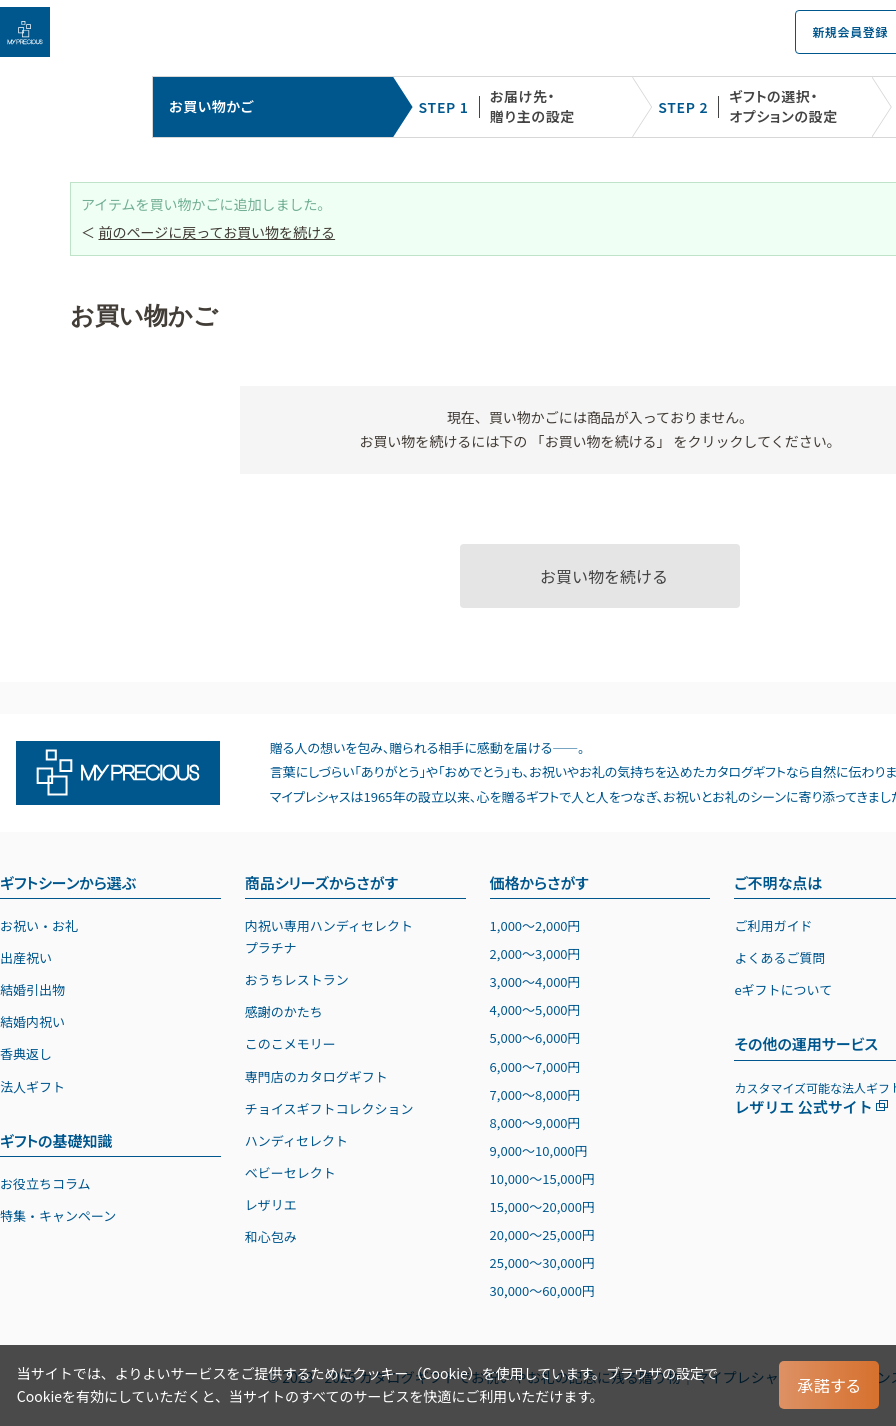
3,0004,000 (535, 981)
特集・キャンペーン (58, 1215)
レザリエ (271, 1204)
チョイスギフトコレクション (329, 1108)
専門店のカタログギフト (316, 1076)
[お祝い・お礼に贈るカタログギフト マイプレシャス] (25, 32)
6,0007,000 (535, 1066)
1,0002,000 (535, 925)
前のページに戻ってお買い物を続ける (217, 232)
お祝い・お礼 (39, 925)
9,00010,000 (539, 1150)
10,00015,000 (542, 1178)
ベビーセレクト (290, 1172)
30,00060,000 (542, 1290)
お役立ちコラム (45, 1183)
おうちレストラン (297, 979)
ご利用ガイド (773, 925)
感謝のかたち (284, 1011)
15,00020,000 (542, 1206)
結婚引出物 (32, 989)
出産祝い (26, 957)
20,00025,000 (542, 1234)
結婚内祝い (32, 1021)
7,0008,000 (535, 1094)
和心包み (271, 1236)
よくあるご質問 (779, 957)
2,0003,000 (535, 953)
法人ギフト (32, 1086)
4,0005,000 (535, 1009)
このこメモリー (290, 1043)
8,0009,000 (535, 1122)
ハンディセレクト (296, 1140)
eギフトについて (783, 989)
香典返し (26, 1053)
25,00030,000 (542, 1262)
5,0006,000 (535, 1037)
